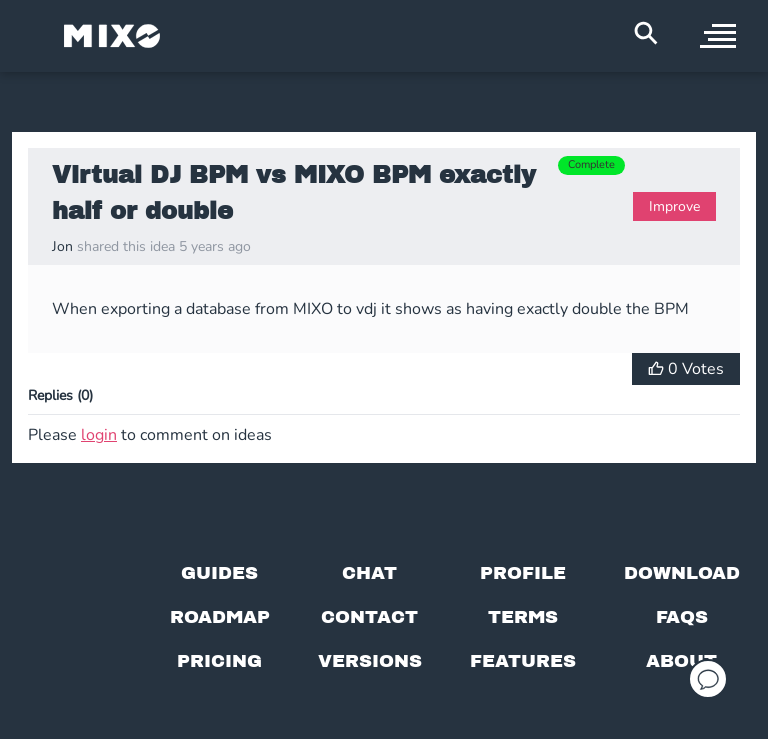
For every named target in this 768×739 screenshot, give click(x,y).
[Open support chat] (708, 679)
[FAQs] (682, 617)
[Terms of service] (523, 617)
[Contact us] (369, 617)
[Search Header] (646, 33)
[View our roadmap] (220, 617)
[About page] (681, 661)
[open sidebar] (718, 36)
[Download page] (682, 573)
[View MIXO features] (523, 661)
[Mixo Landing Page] (112, 36)
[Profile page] (523, 573)
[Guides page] (219, 573)
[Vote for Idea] (686, 369)
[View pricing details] (219, 661)
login (99, 435)
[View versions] (370, 661)
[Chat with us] (369, 573)
